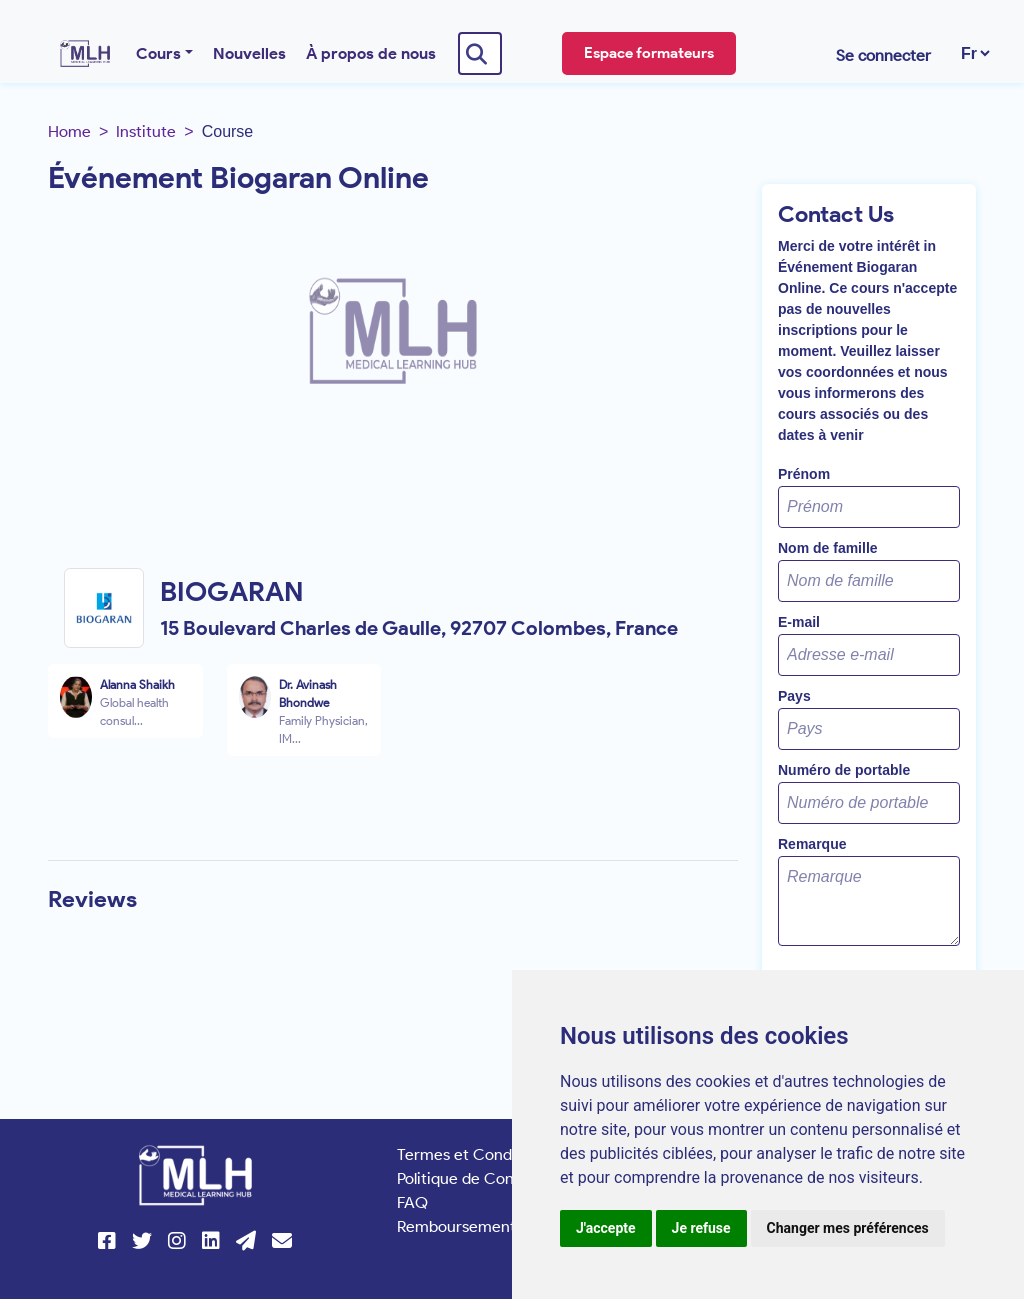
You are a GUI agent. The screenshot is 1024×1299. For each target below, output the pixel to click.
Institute (146, 131)
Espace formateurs (649, 53)
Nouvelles (249, 53)
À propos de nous (371, 53)
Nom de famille (828, 548)
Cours (158, 53)
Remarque (812, 844)
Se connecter (883, 55)
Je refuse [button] (701, 1228)
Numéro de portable (844, 770)
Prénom (804, 474)
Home (69, 131)
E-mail (799, 622)
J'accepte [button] (606, 1228)
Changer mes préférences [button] (848, 1228)
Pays (794, 696)
